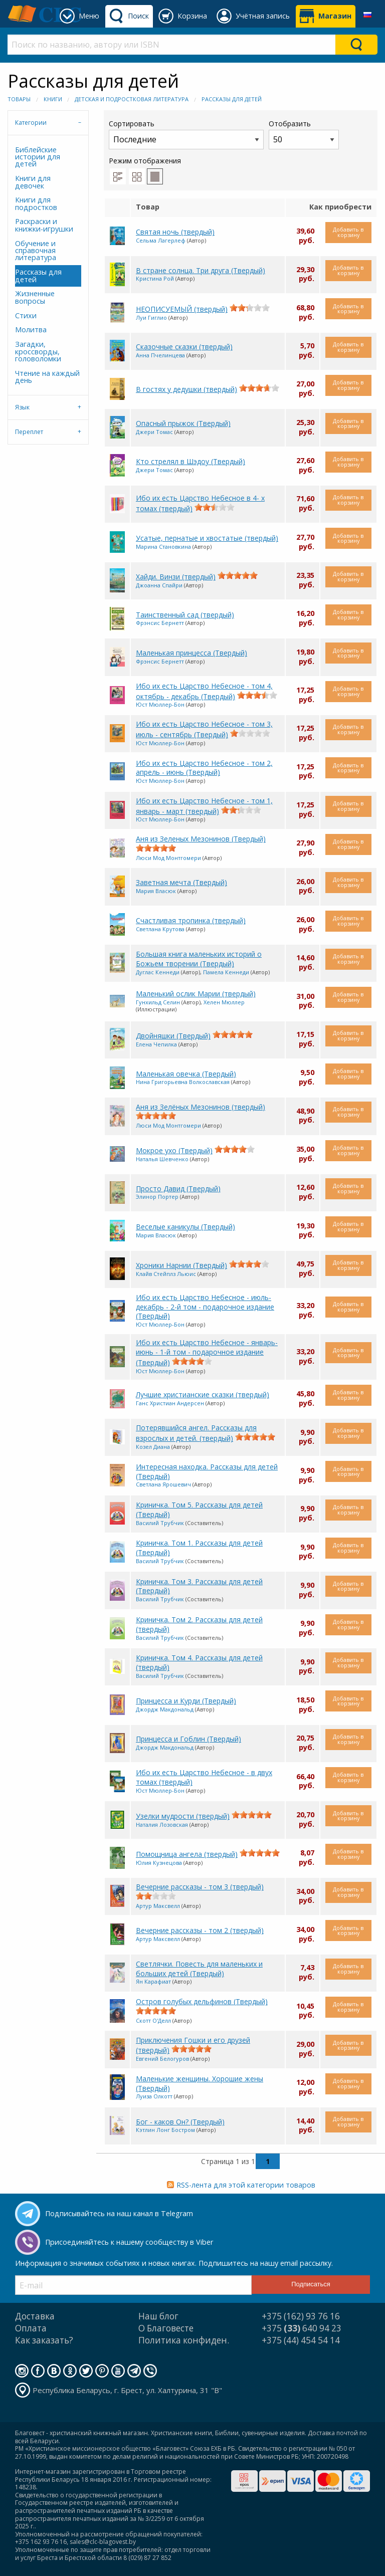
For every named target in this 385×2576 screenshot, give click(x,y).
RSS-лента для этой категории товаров (245, 2185)
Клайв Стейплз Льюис (166, 1273)
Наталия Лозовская (162, 1824)
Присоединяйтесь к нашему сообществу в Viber (129, 2242)
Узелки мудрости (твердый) (183, 1816)
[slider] (250, 308)
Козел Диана (153, 1446)
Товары (19, 99)
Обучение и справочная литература (35, 251)
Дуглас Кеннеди (157, 972)
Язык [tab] (22, 407)
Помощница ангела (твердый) (187, 1854)
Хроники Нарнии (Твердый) (181, 1265)
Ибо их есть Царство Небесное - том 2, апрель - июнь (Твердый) (204, 767)
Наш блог (158, 2316)
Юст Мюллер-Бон (160, 704)
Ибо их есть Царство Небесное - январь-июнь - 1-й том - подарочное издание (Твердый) (207, 1352)
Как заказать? (44, 2340)
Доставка (35, 2316)
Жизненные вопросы (35, 297)
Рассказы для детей (232, 99)
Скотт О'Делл (153, 2020)
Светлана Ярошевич (163, 1484)
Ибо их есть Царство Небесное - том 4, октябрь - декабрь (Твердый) (204, 691)
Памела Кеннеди (226, 972)
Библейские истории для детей (37, 157)
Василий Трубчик (160, 1523)
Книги (53, 99)
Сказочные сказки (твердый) (184, 346)
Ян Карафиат (153, 1981)
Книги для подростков (36, 203)
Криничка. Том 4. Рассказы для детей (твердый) (199, 1662)
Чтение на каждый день (47, 376)
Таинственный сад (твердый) (185, 614)
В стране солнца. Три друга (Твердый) (200, 270)
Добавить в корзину (348, 232)
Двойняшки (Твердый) (173, 1035)
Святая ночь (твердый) (175, 232)
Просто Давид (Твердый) (178, 1188)
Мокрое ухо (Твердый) (174, 1150)
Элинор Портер (157, 1196)
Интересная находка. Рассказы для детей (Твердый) (207, 1471)
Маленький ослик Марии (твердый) (196, 993)
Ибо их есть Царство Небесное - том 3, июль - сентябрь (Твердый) (204, 729)
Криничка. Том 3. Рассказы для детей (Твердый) (199, 1586)
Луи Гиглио (151, 317)
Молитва (31, 329)
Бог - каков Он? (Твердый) (180, 2121)
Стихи (26, 315)
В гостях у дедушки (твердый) (186, 389)
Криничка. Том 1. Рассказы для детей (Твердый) (199, 1547)
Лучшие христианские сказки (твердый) (202, 1394)
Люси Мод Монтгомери (168, 858)
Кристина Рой (155, 278)
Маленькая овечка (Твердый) (186, 1074)
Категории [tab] (31, 122)
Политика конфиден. (183, 2340)
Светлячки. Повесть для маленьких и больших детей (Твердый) (199, 1968)
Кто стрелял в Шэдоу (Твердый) (190, 461)
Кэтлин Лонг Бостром (165, 2129)
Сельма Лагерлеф (160, 240)
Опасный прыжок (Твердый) (183, 423)
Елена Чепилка (156, 1044)
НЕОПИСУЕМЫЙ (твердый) (182, 309)
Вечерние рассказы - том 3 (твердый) (200, 1886)
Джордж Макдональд (165, 1709)
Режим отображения (145, 160)
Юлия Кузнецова (159, 1862)
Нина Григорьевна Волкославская (183, 1082)
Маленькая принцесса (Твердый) (191, 653)
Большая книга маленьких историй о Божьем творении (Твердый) (199, 958)
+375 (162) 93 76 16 (301, 2316)
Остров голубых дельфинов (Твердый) (202, 2001)
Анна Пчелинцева (160, 355)
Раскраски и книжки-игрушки (44, 225)
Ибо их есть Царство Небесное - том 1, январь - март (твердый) (204, 806)
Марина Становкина (163, 546)
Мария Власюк (156, 891)
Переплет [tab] (29, 431)
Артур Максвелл (158, 1905)
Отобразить (304, 134)
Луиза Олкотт (154, 2096)
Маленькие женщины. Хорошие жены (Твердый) (199, 2083)
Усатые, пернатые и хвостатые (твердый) (207, 538)
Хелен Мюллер (224, 1002)
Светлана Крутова (160, 929)
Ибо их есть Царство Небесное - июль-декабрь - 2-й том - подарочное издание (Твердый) (205, 1307)
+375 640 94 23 (301, 2328)
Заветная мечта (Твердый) (181, 882)
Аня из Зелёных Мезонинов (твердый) (200, 1107)
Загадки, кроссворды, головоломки (38, 351)
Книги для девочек (33, 181)
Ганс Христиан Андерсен (170, 1403)
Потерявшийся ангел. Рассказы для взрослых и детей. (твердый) (196, 1433)
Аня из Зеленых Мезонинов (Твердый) (201, 838)
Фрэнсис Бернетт (160, 622)
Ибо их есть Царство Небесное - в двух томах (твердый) (204, 1777)
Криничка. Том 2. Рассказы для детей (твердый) (199, 1624)
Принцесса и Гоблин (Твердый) (188, 1739)
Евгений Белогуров (162, 2058)
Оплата (31, 2328)
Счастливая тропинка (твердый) (191, 920)
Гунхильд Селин (158, 1002)
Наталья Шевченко (162, 1159)
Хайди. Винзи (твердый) (176, 576)
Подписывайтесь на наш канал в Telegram (119, 2213)
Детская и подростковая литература (131, 99)
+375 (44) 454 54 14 (301, 2340)
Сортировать (186, 134)
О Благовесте (166, 2328)
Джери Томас (154, 432)
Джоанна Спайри (159, 585)
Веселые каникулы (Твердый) (185, 1226)
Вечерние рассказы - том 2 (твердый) (200, 1930)
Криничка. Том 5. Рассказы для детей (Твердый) (199, 1509)
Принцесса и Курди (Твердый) (186, 1700)
